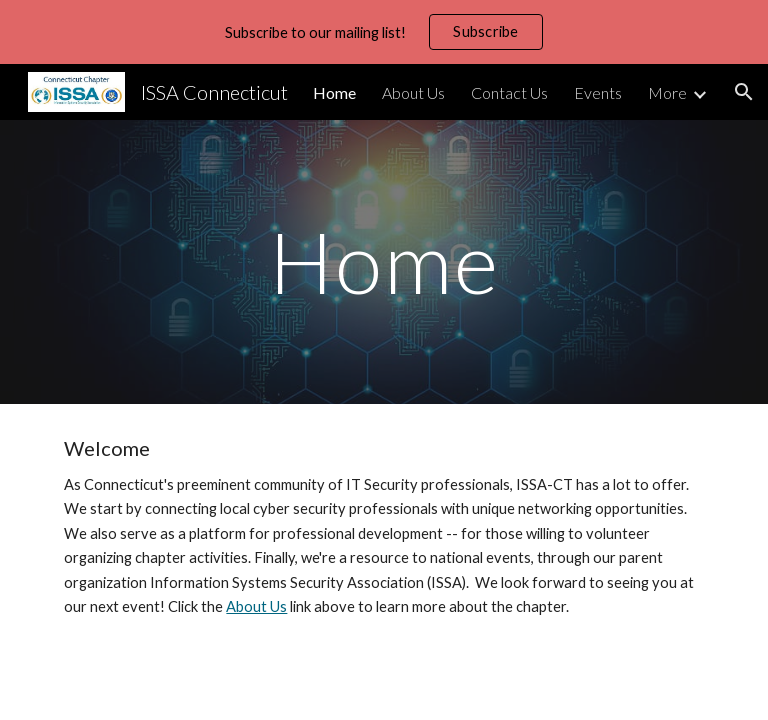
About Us (256, 606)
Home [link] (334, 92)
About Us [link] (413, 92)
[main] (383, 261)
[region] (384, 32)
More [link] (667, 92)
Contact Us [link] (509, 92)
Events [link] (598, 92)
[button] (744, 92)
